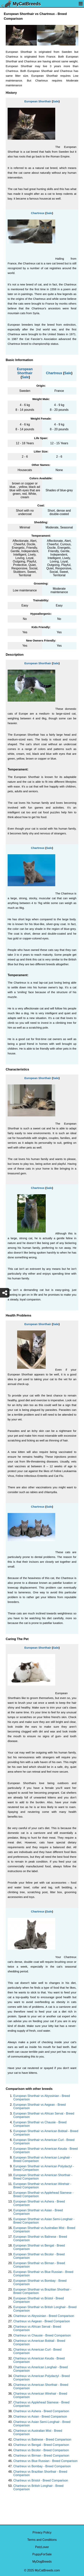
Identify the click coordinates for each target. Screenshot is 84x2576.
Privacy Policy (42, 2532)
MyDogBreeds (42, 2561)
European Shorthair (37, 101)
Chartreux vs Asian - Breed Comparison (40, 2416)
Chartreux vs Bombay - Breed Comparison (42, 2466)
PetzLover (42, 2547)
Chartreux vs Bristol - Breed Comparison (40, 2480)
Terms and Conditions (42, 2539)
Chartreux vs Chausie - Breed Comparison (42, 2335)
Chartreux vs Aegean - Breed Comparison (41, 2321)
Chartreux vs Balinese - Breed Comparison (42, 2439)
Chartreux (38, 213)
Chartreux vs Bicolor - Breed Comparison (41, 2450)
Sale (56, 101)
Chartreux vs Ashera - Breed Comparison (41, 2411)
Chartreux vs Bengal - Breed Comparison (41, 2444)
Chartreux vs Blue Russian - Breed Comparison (45, 2461)
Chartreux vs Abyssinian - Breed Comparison (43, 2316)
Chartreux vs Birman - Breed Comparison (41, 2455)
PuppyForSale (42, 2554)
